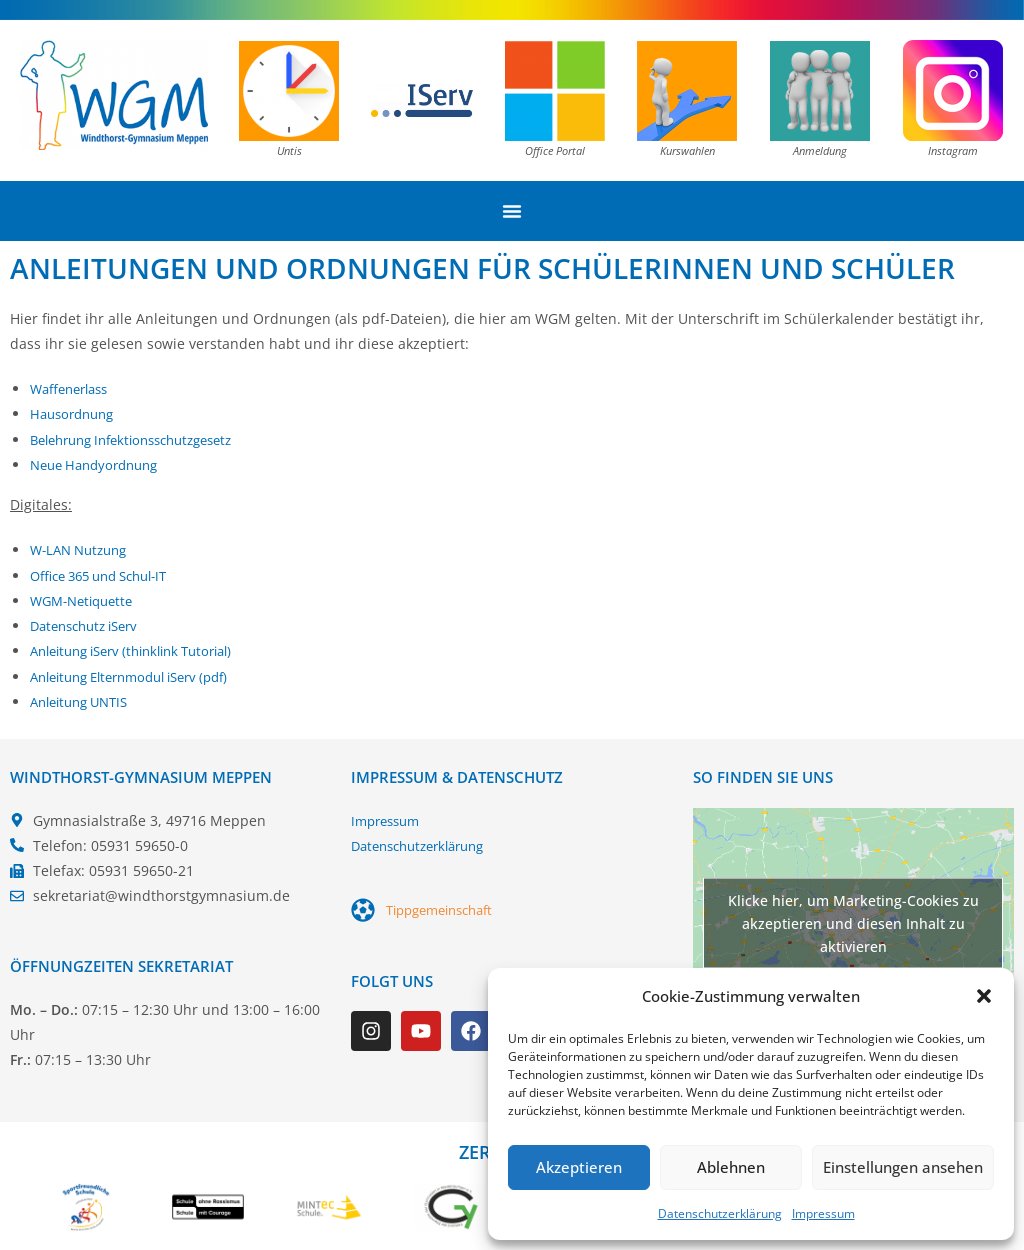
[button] (984, 996)
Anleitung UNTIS (85, 700)
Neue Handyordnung (100, 464)
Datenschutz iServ (90, 625)
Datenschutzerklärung (720, 1213)
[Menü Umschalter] (512, 211)
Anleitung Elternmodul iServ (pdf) (142, 675)
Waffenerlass (73, 388)
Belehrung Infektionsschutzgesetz (143, 439)
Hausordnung (76, 413)
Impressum (823, 1213)
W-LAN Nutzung (83, 549)
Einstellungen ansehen (903, 1167)
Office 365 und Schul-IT (108, 574)
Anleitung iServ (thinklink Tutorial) (144, 650)
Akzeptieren (579, 1167)
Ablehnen (731, 1167)
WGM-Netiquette (86, 599)
